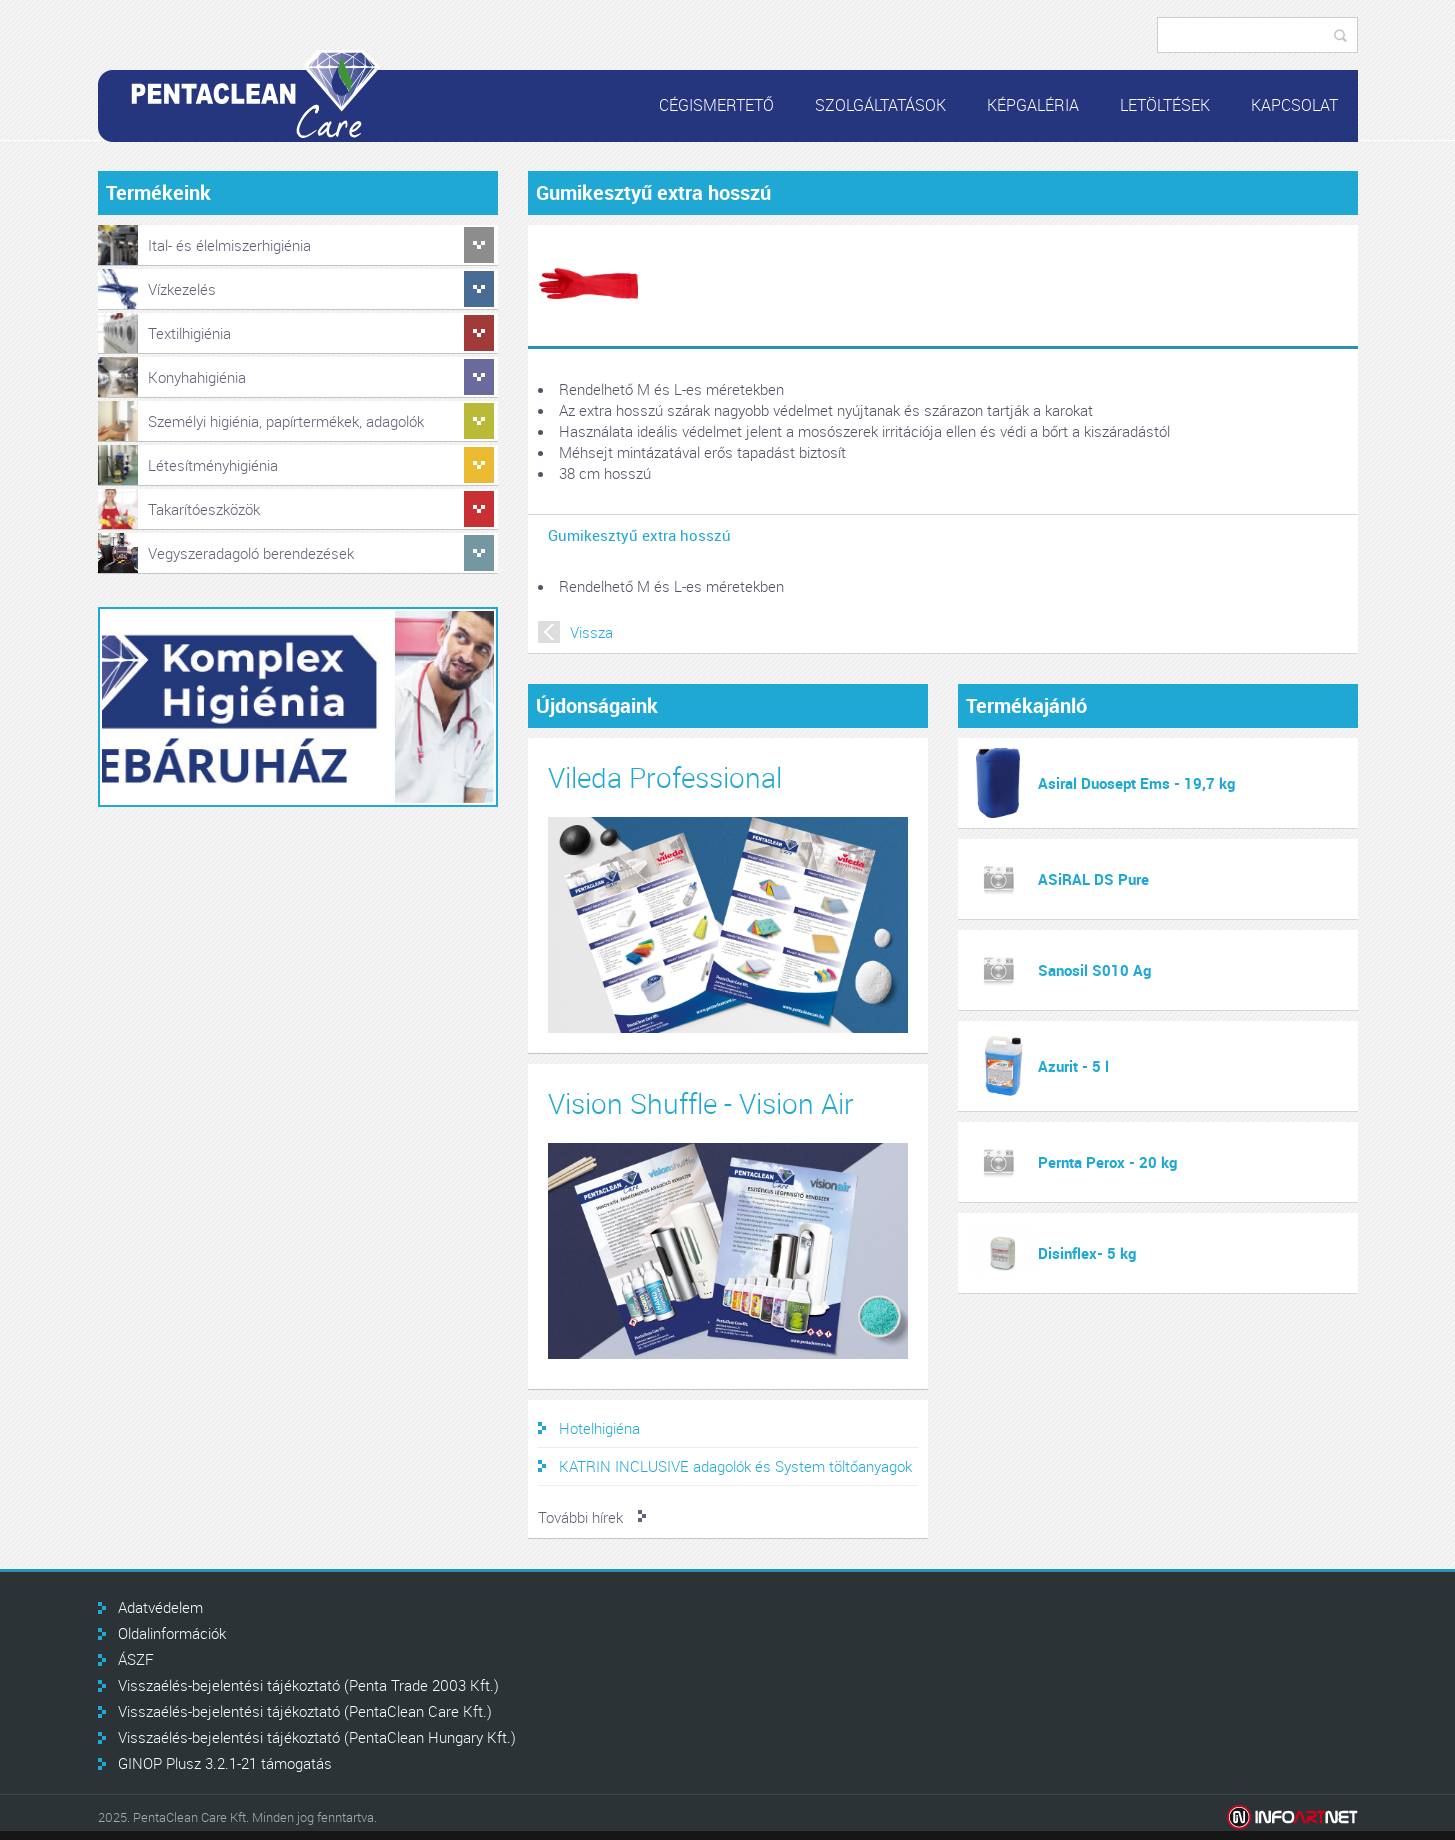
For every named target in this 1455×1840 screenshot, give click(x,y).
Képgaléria (1033, 105)
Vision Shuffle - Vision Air (701, 1103)
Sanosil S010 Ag (1094, 970)
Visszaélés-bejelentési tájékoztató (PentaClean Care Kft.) (305, 1711)
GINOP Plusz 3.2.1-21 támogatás (225, 1763)
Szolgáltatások (880, 105)
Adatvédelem (160, 1607)
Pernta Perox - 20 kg (1107, 1162)
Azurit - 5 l (1073, 1066)
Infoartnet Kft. (1292, 1817)
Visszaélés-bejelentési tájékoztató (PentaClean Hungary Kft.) (317, 1737)
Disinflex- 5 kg (1087, 1253)
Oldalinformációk (172, 1633)
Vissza (591, 632)
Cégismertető (716, 105)
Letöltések (1165, 105)
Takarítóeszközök (204, 509)
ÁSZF (136, 1659)
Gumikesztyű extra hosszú (639, 535)
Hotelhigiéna (599, 1428)
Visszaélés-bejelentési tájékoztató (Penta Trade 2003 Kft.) (308, 1685)
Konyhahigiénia (197, 377)
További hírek (580, 1517)
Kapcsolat (1294, 105)
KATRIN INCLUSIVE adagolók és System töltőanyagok (735, 1466)
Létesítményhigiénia (213, 465)
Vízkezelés (182, 289)
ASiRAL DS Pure (1093, 879)
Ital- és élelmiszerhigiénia (229, 245)
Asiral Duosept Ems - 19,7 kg (1136, 783)
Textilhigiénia (189, 333)
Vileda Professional (665, 777)
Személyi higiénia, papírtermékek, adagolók (286, 421)
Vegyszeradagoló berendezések (251, 553)
